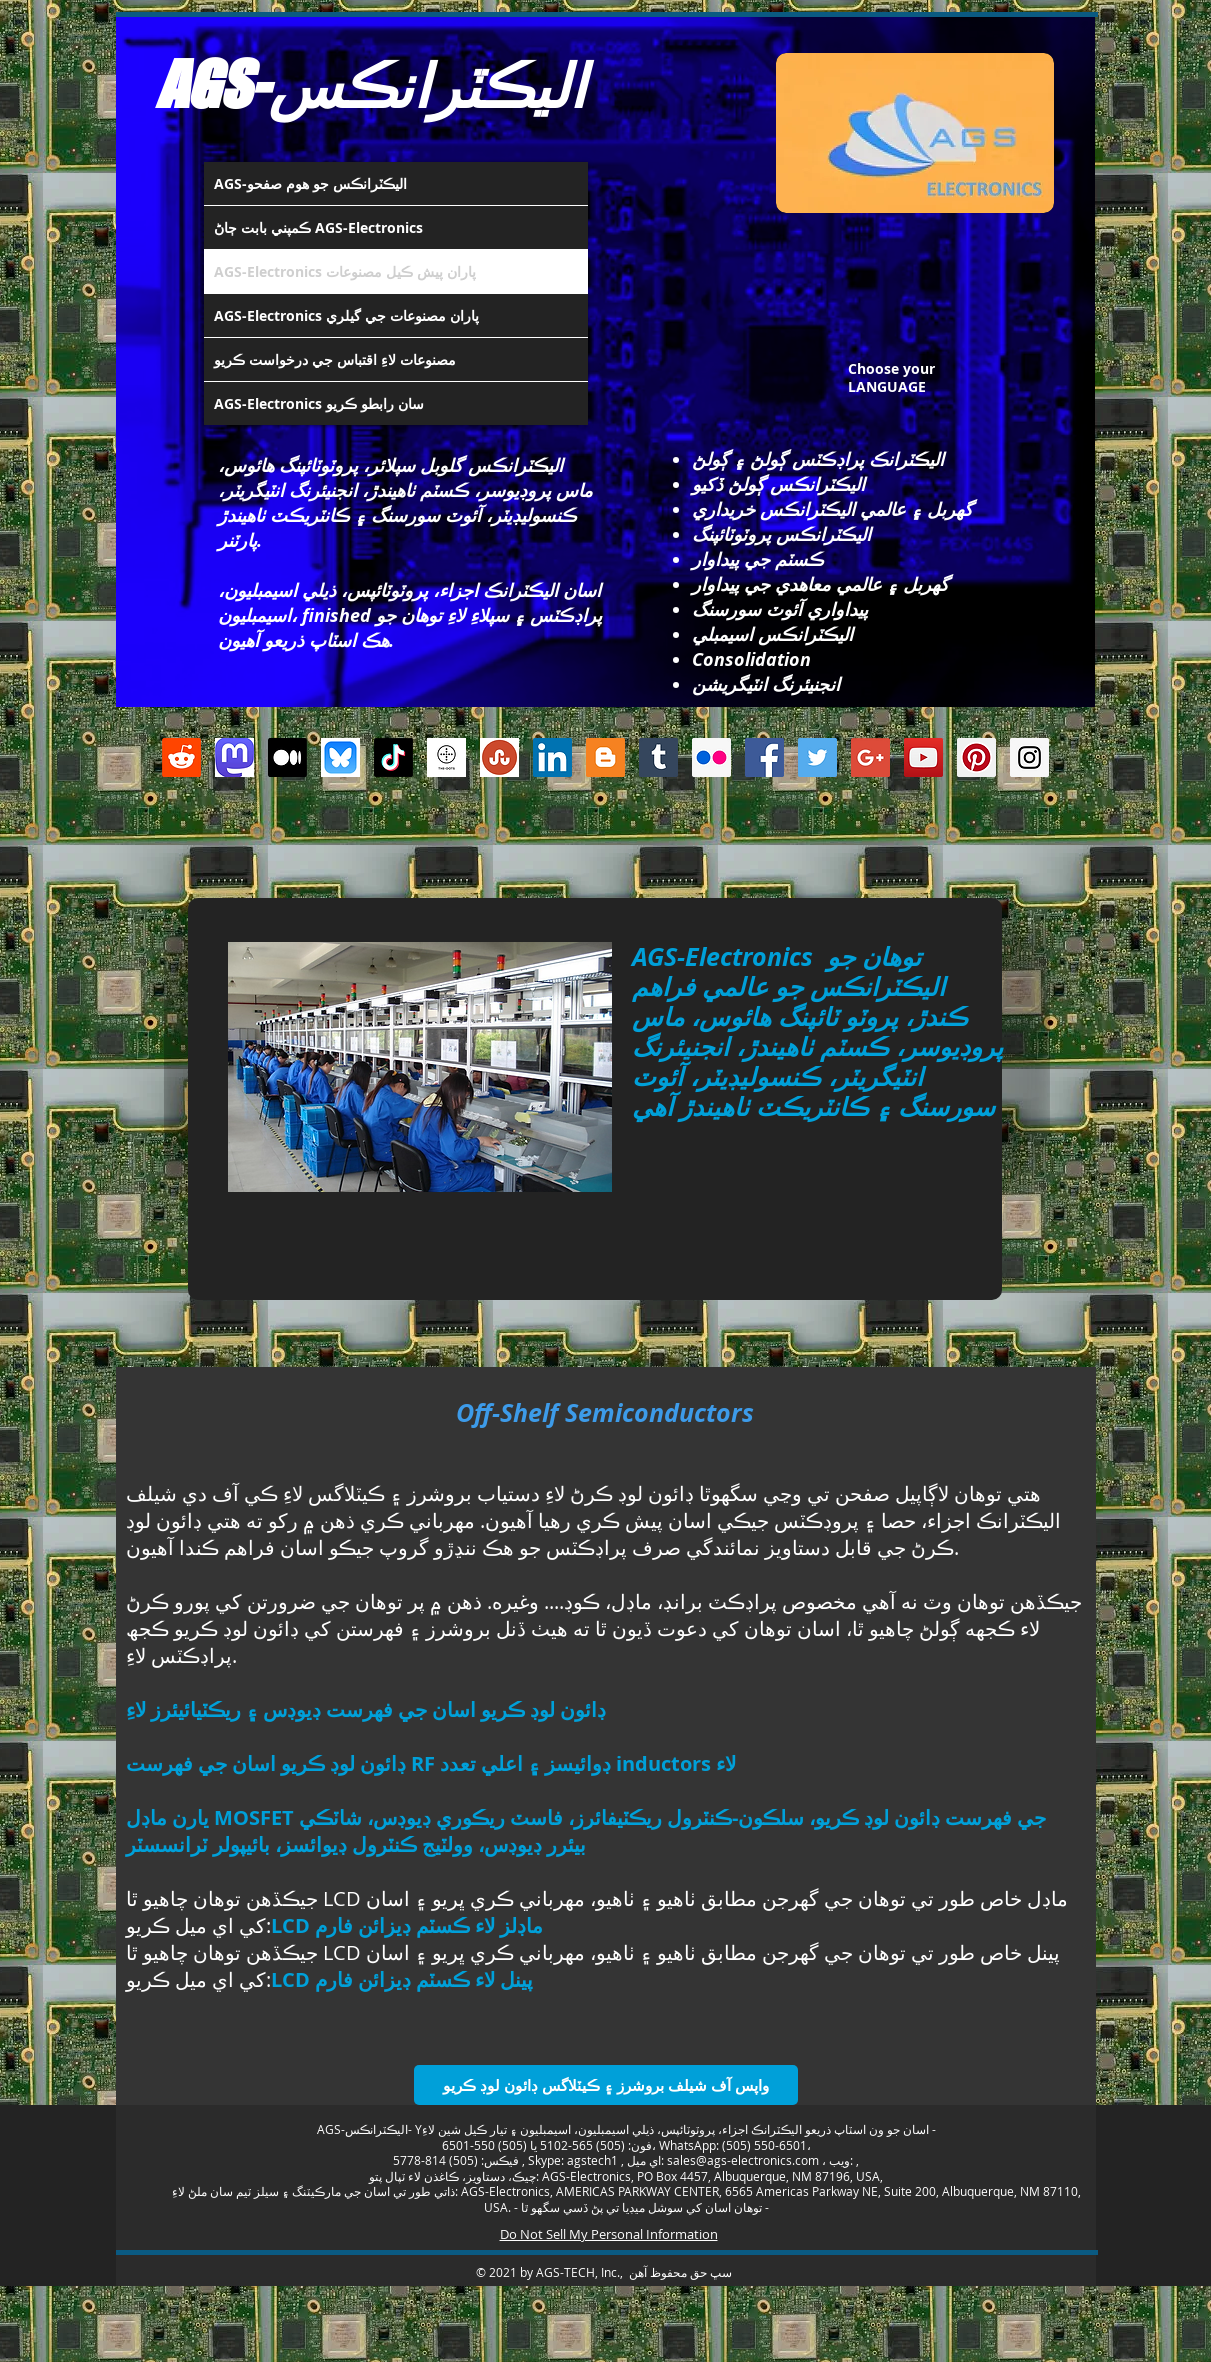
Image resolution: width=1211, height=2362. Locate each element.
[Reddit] (181, 757)
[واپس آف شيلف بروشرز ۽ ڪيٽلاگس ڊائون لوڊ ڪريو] (606, 2085)
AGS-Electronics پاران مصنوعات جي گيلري (346, 315)
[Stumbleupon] (499, 757)
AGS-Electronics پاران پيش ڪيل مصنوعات (345, 271)
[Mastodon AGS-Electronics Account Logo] (234, 757)
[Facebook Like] (594, 847)
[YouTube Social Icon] (923, 757)
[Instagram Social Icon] (1029, 757)
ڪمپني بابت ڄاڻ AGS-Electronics (318, 227)
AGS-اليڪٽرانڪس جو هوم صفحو (310, 183)
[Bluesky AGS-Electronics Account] (340, 757)
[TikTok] (393, 757)
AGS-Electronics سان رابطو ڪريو (319, 403)
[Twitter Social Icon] (817, 757)
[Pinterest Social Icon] (976, 757)
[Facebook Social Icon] (764, 757)
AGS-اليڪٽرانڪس (371, 84)
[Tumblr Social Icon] (658, 757)
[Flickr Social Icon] (711, 757)
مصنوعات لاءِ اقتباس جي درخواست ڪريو (335, 359)
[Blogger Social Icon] (605, 757)
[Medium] (287, 757)
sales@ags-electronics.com (743, 2160)
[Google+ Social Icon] (870, 757)
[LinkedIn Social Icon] (552, 757)
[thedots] (446, 757)
